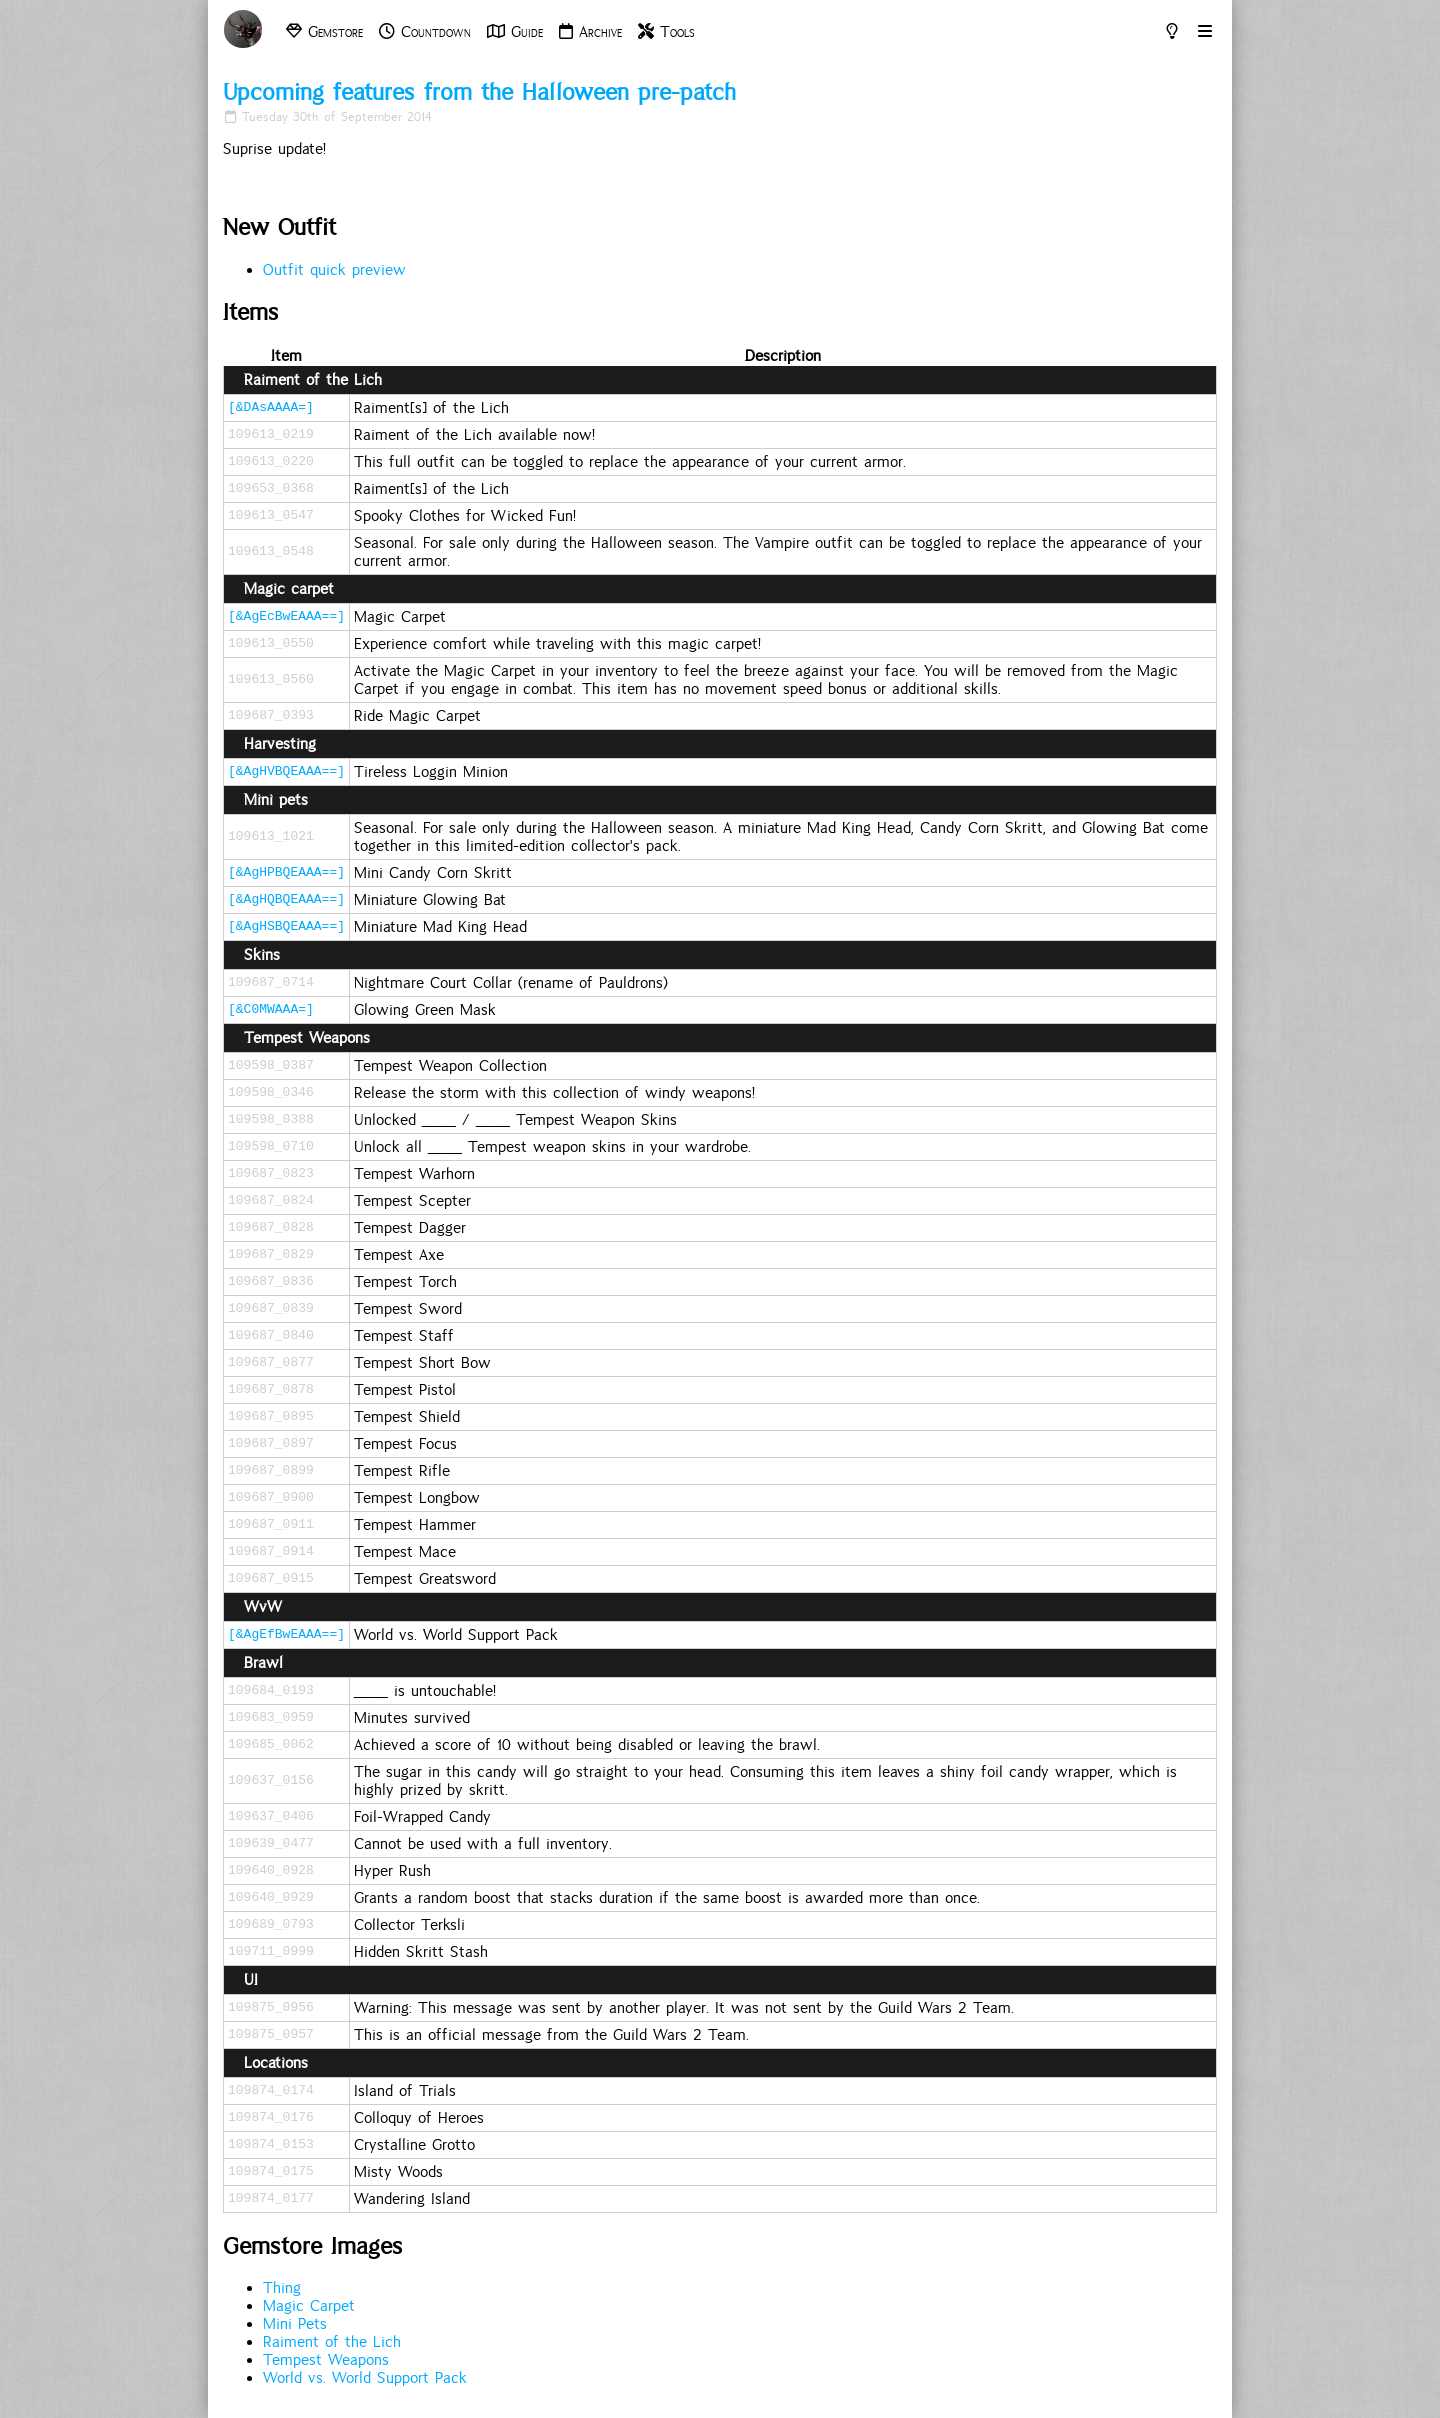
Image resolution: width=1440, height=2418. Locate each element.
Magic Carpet (309, 2306)
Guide (515, 32)
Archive (590, 32)
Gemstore (324, 32)
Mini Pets (295, 2324)
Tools (666, 32)
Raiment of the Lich (332, 2342)
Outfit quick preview (334, 270)
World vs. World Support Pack (365, 2378)
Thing (282, 2288)
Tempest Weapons (326, 2360)
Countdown (425, 32)
